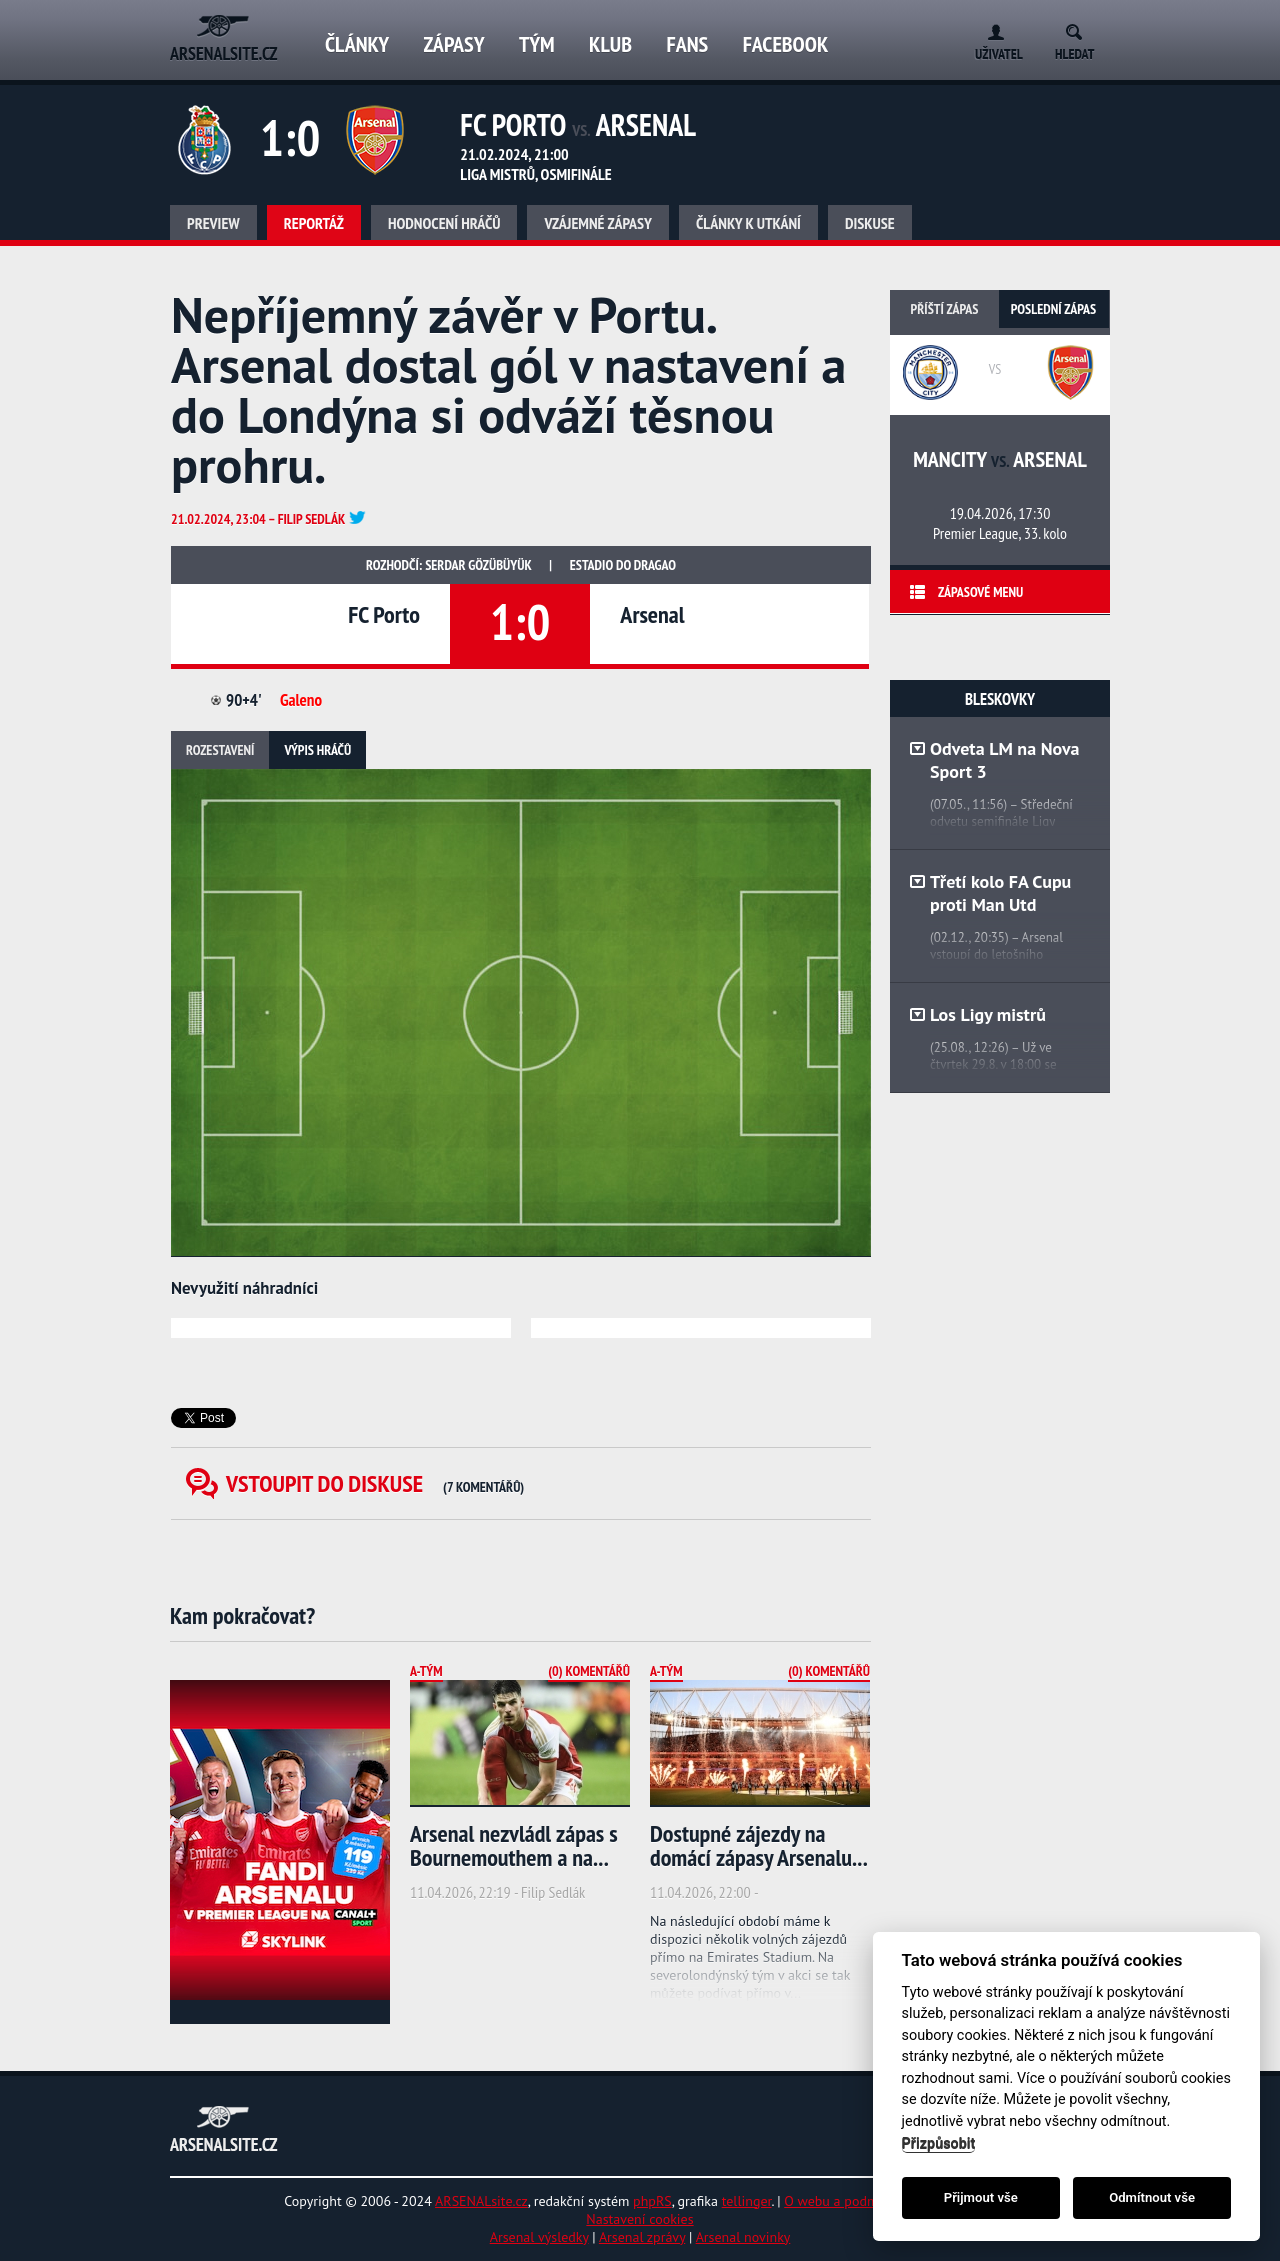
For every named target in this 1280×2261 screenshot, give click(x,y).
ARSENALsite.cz (481, 2201)
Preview (213, 223)
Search (1080, 28)
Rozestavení (220, 750)
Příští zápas (945, 309)
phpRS (652, 2201)
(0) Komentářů (589, 1671)
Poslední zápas (1053, 309)
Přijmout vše (981, 2197)
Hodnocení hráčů (444, 223)
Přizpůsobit (939, 2143)
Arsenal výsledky (539, 2237)
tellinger (747, 2201)
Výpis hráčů (317, 750)
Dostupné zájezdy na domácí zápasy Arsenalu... (759, 1845)
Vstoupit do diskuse (375, 1483)
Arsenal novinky (743, 2237)
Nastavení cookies (639, 2219)
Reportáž (314, 223)
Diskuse (870, 223)
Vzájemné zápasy (598, 223)
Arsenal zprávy (642, 2237)
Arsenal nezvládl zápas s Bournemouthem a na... (514, 1845)
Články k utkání (748, 223)
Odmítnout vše (1152, 2197)
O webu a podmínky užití (858, 2201)
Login (991, 28)
